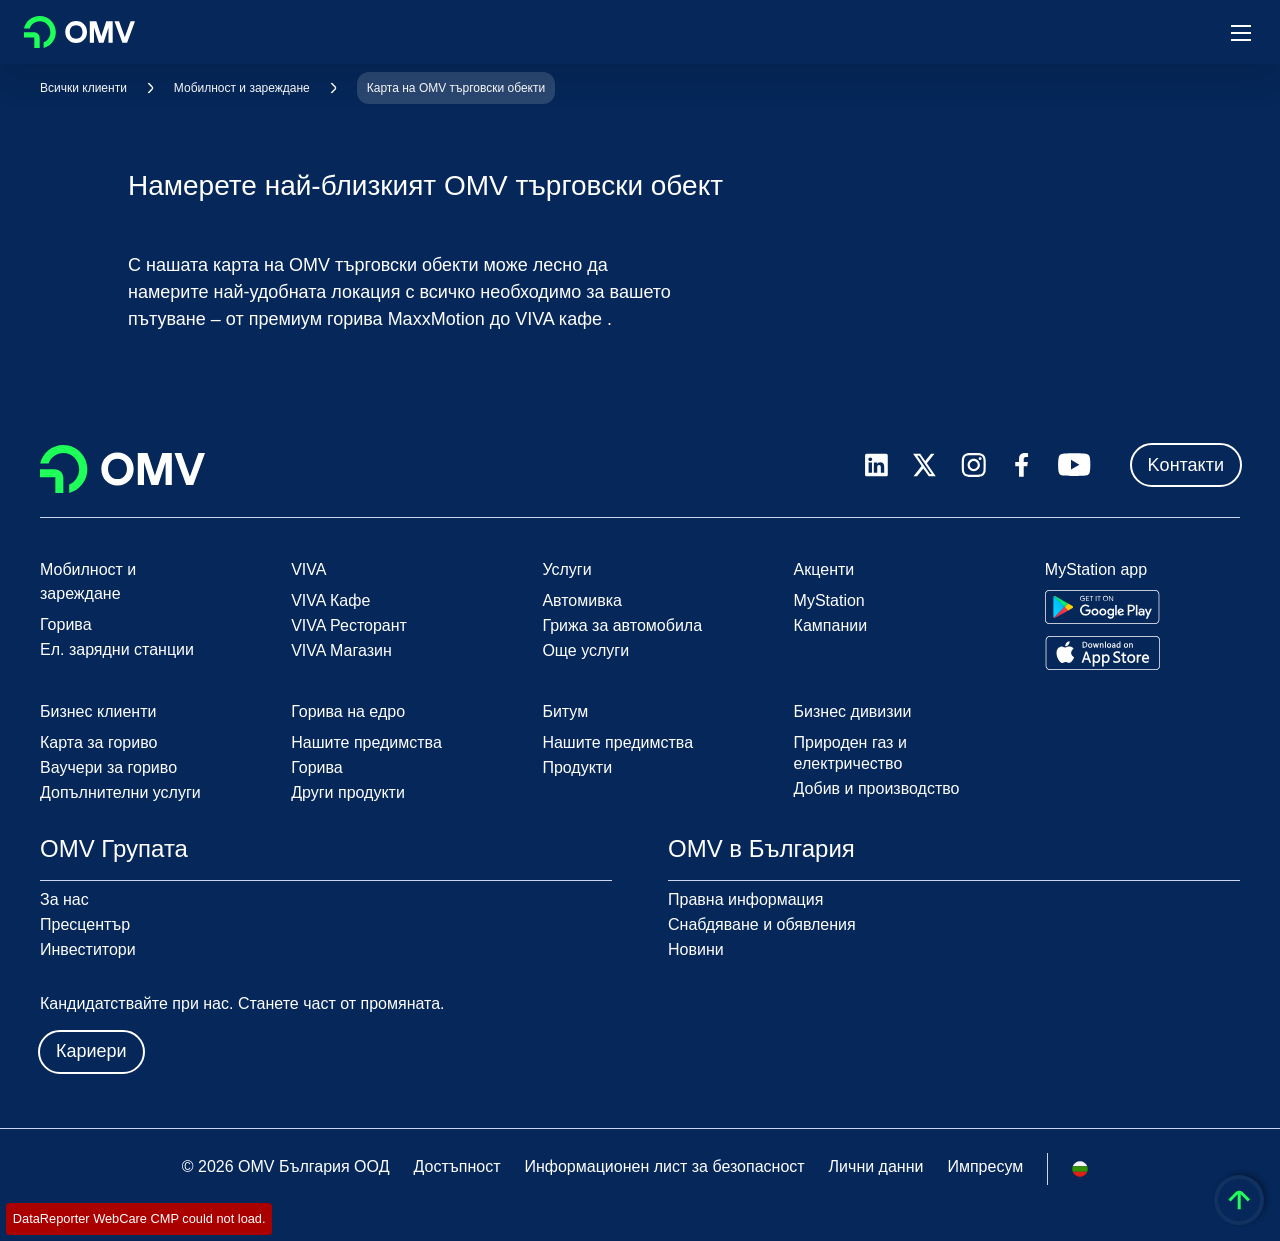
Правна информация (745, 899)
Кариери (91, 1051)
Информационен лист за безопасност (664, 1166)
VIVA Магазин (341, 650)
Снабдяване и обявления (762, 924)
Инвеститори (88, 949)
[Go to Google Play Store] (1102, 607)
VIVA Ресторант (349, 625)
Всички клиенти (83, 88)
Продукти (577, 767)
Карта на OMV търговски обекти (456, 88)
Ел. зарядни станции (117, 649)
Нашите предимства (366, 742)
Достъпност (456, 1166)
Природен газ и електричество (850, 753)
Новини (696, 949)
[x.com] (925, 465)
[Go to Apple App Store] (1102, 653)
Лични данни (876, 1166)
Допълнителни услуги (120, 792)
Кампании (831, 625)
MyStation (829, 600)
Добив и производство (877, 788)
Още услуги (585, 650)
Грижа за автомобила (622, 625)
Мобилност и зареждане (242, 88)
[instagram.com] (973, 465)
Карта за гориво (98, 742)
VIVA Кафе (330, 600)
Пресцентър (85, 924)
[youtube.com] (1075, 465)
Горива (66, 624)
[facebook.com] (1022, 465)
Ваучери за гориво (108, 767)
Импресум (985, 1166)
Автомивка (582, 600)
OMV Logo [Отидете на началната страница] (79, 32)
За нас (64, 899)
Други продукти (348, 792)
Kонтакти (1186, 465)
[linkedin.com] (876, 465)
